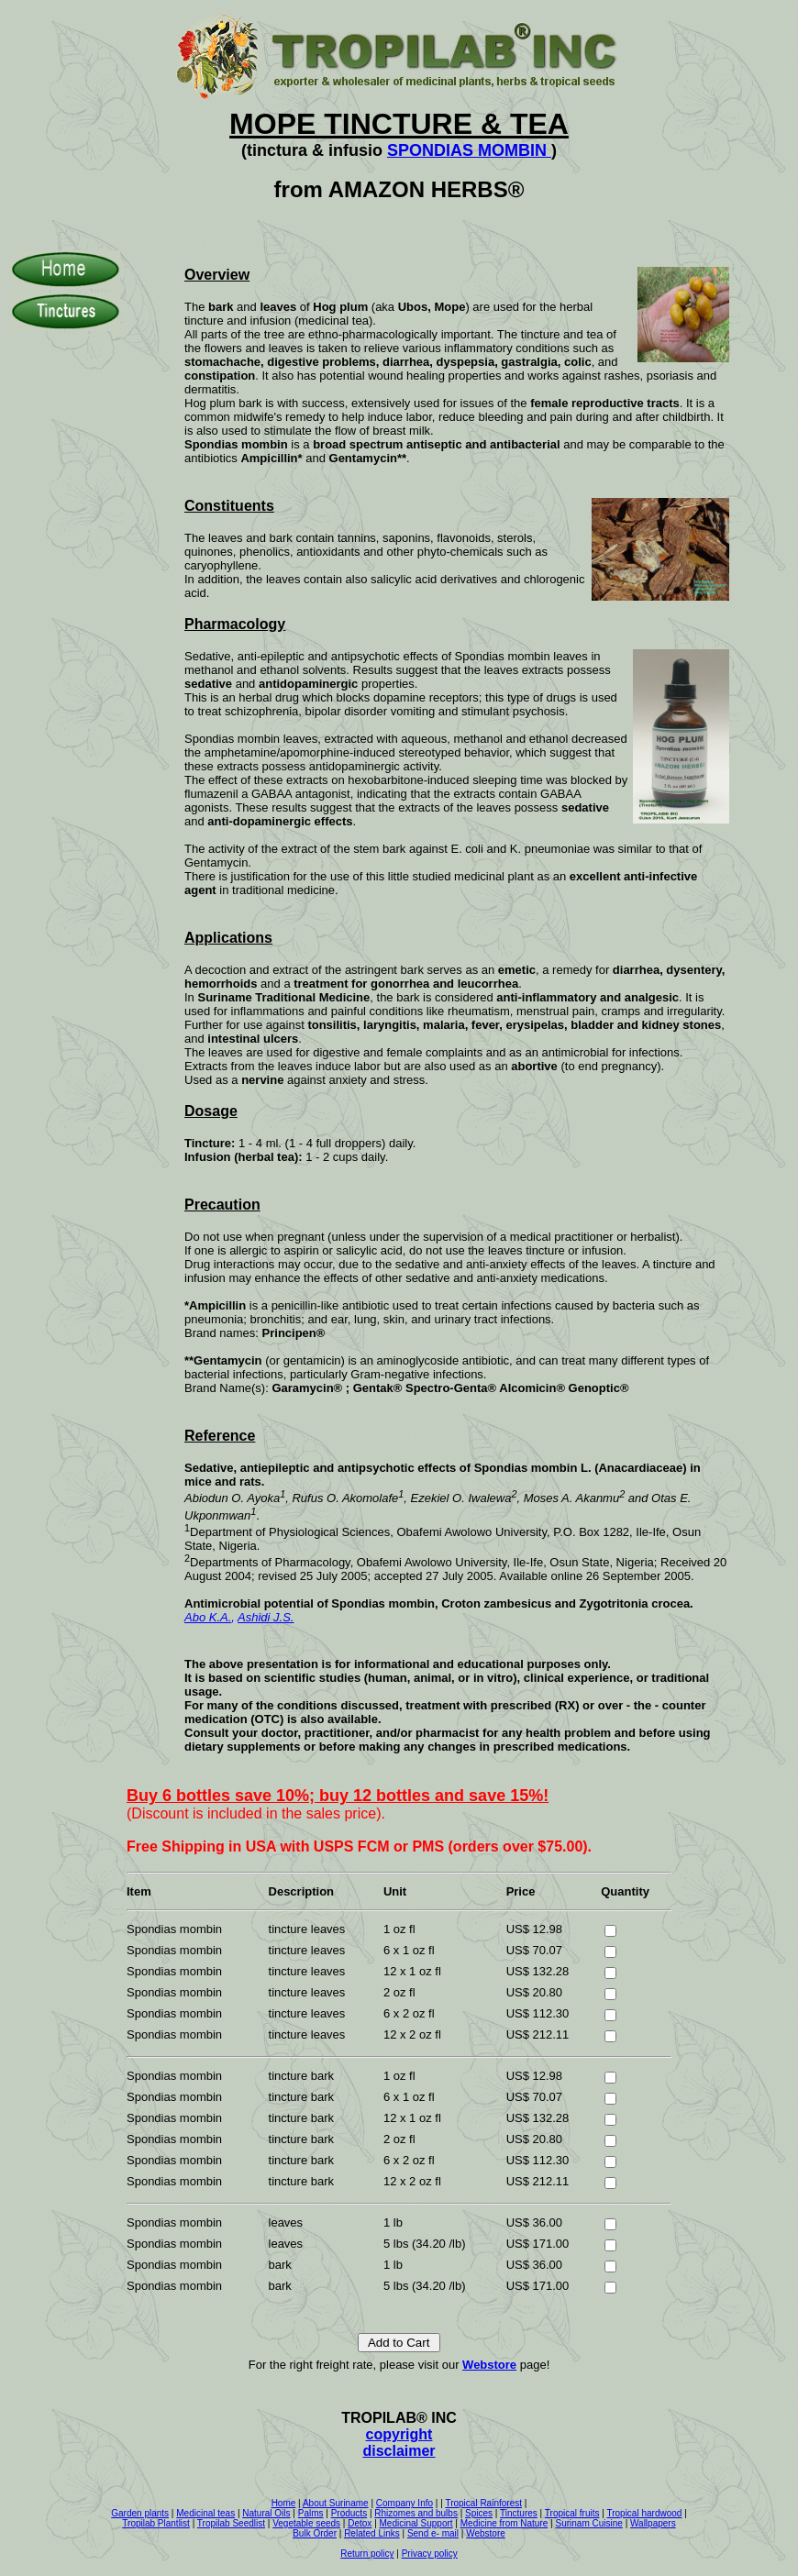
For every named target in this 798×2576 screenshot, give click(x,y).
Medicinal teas (205, 2513)
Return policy (366, 2553)
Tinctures (519, 2513)
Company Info (404, 2503)
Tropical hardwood (644, 2513)
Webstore (489, 2364)
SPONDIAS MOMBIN (469, 150)
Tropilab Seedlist (231, 2523)
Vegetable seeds (306, 2523)
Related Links (372, 2533)
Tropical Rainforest (483, 2503)
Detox (359, 2523)
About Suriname (336, 2503)
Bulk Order (315, 2533)
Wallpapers (653, 2523)
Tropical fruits (572, 2513)
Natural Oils (266, 2513)
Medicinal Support (416, 2523)
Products (349, 2513)
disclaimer (398, 2451)
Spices (479, 2513)
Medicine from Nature (504, 2523)
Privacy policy (430, 2553)
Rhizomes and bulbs (416, 2513)
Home (284, 2503)
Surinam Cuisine (588, 2523)
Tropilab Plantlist (156, 2523)
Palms (311, 2513)
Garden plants (140, 2513)
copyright (399, 2434)
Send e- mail (433, 2533)
